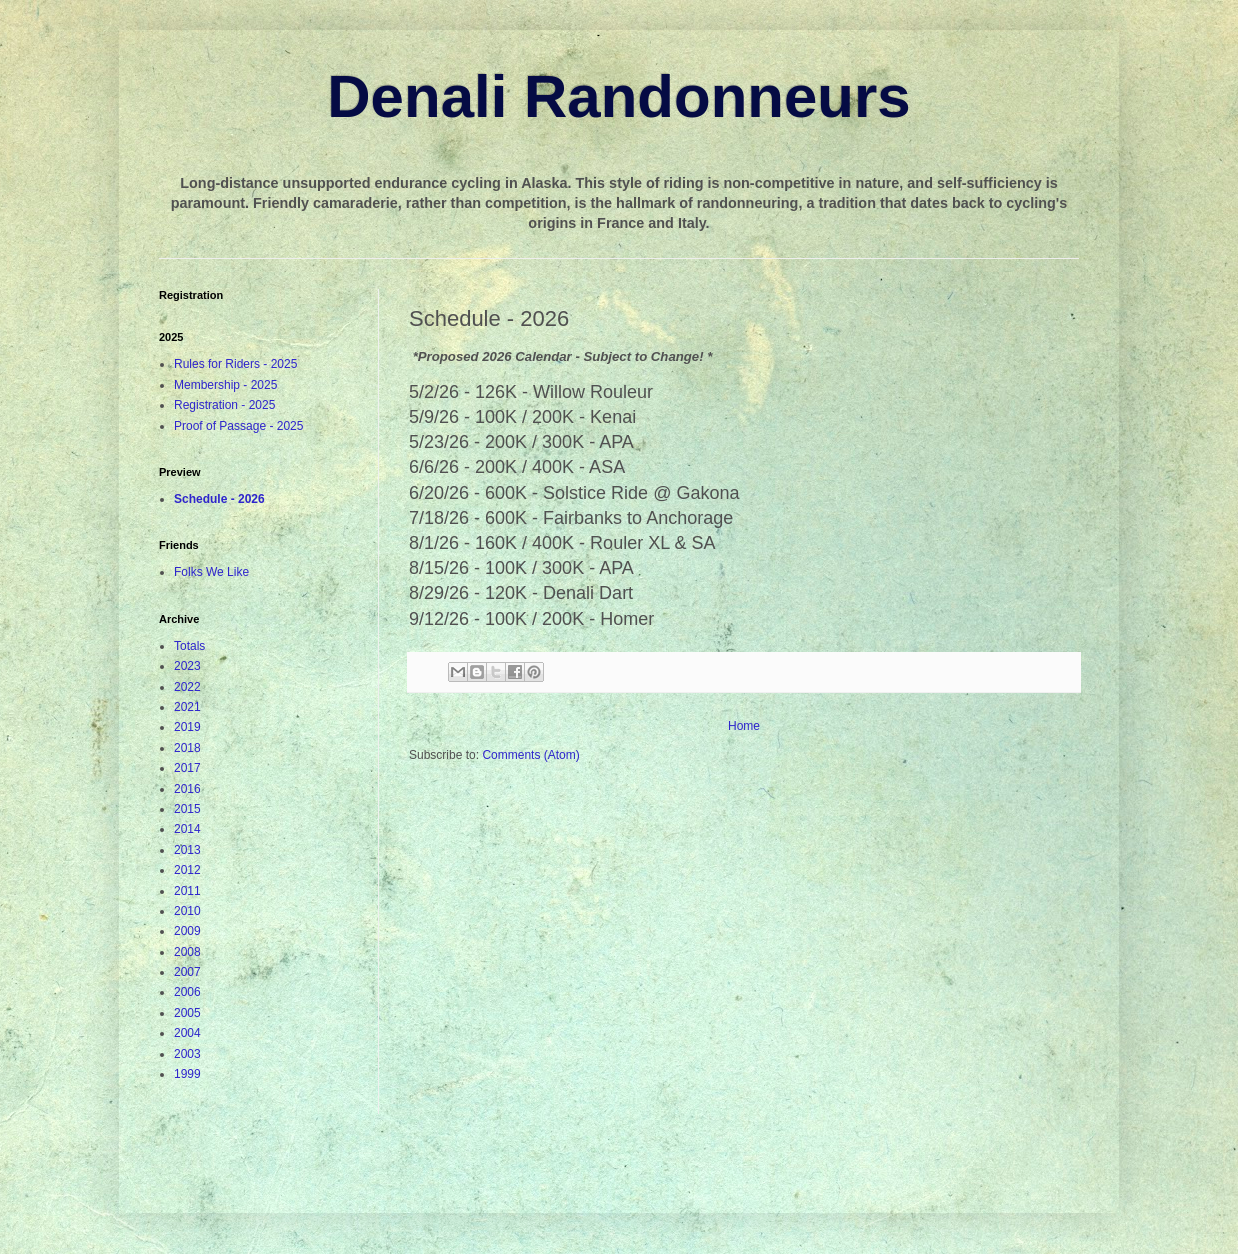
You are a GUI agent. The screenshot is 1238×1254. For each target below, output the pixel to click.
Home (744, 726)
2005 (187, 1013)
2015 (187, 809)
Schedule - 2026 (219, 499)
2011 (187, 891)
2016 (187, 789)
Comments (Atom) (530, 755)
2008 (187, 952)
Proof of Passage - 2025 (238, 426)
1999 (187, 1074)
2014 (187, 829)
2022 (187, 687)
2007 (187, 972)
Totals (189, 646)
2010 (187, 911)
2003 (187, 1054)
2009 (187, 931)
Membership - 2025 (225, 385)
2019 (187, 727)
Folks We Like (211, 572)
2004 (187, 1033)
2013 (187, 850)
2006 (187, 992)
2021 (187, 707)
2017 (187, 768)
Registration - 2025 (224, 405)
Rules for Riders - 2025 (235, 364)
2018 (187, 748)
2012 (187, 870)
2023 (187, 666)
